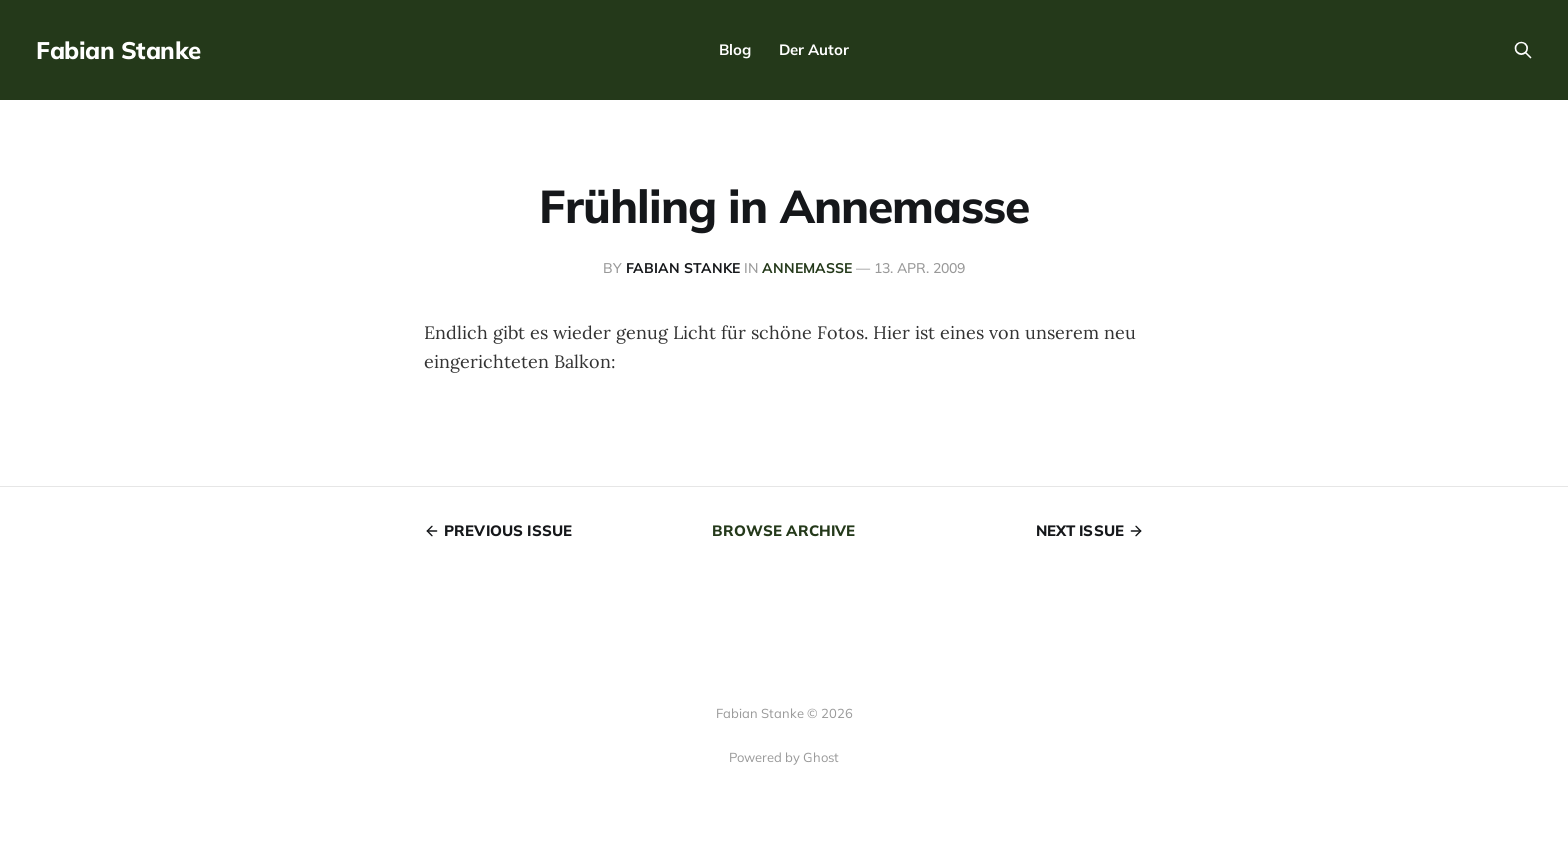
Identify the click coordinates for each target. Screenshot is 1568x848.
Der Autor (814, 49)
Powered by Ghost (784, 757)
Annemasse (807, 268)
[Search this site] (1523, 50)
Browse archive (783, 530)
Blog (735, 49)
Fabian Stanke (118, 50)
